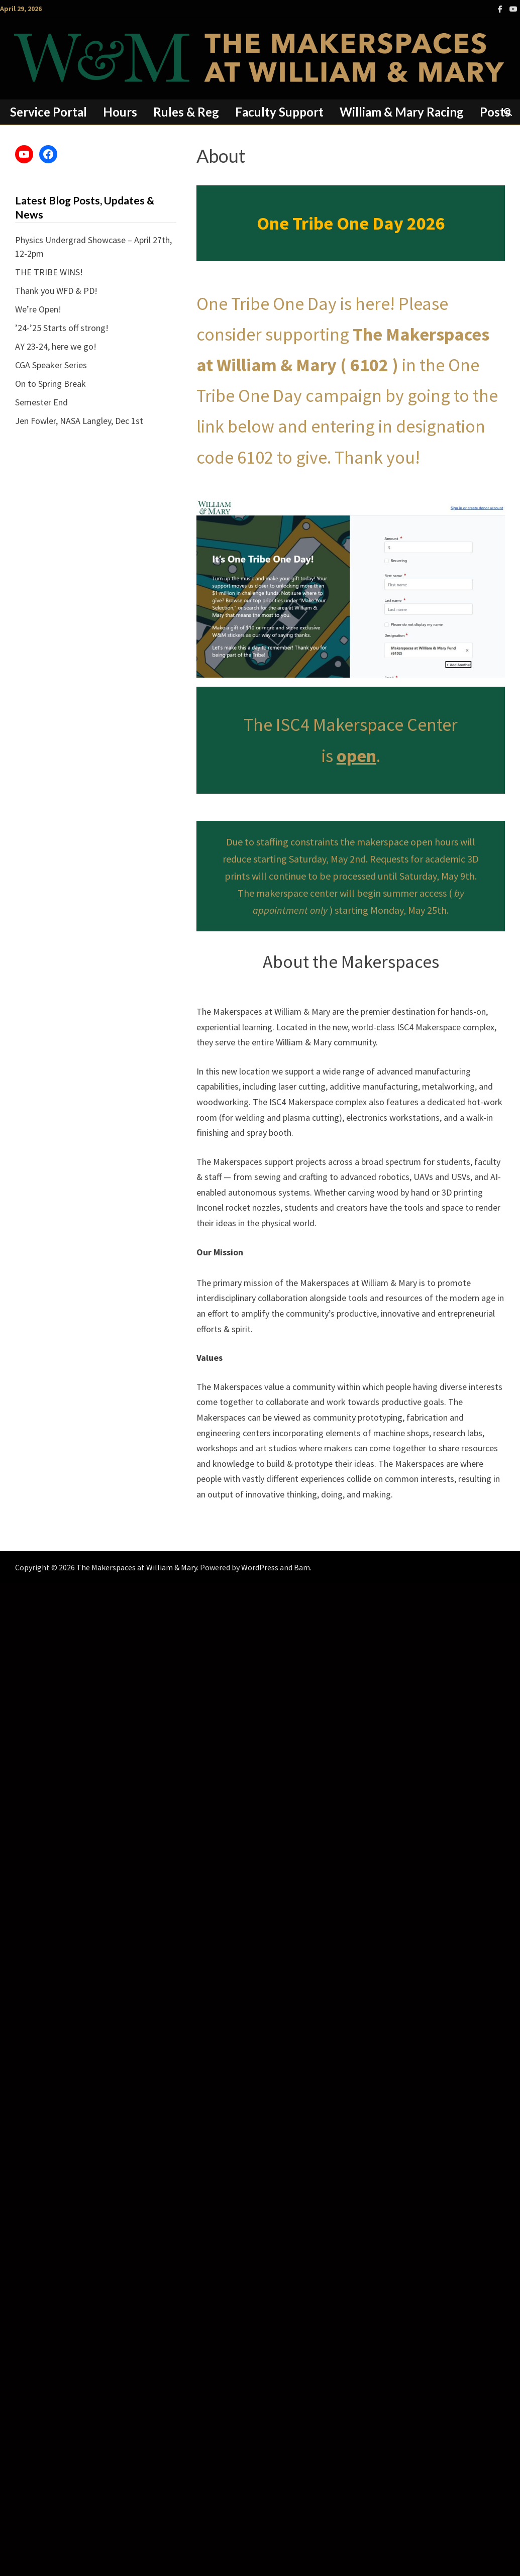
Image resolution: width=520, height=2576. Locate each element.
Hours (120, 111)
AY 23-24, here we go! (55, 346)
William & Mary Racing (402, 111)
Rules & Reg (186, 111)
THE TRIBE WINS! (49, 272)
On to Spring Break (50, 383)
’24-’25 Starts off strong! (62, 328)
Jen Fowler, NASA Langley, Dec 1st (79, 420)
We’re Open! (38, 309)
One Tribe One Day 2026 (351, 223)
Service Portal (48, 111)
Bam (302, 1567)
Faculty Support (279, 111)
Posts (495, 111)
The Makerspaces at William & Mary (136, 1567)
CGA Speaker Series (51, 365)
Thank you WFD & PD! (56, 290)
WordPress (259, 1567)
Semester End (41, 402)
